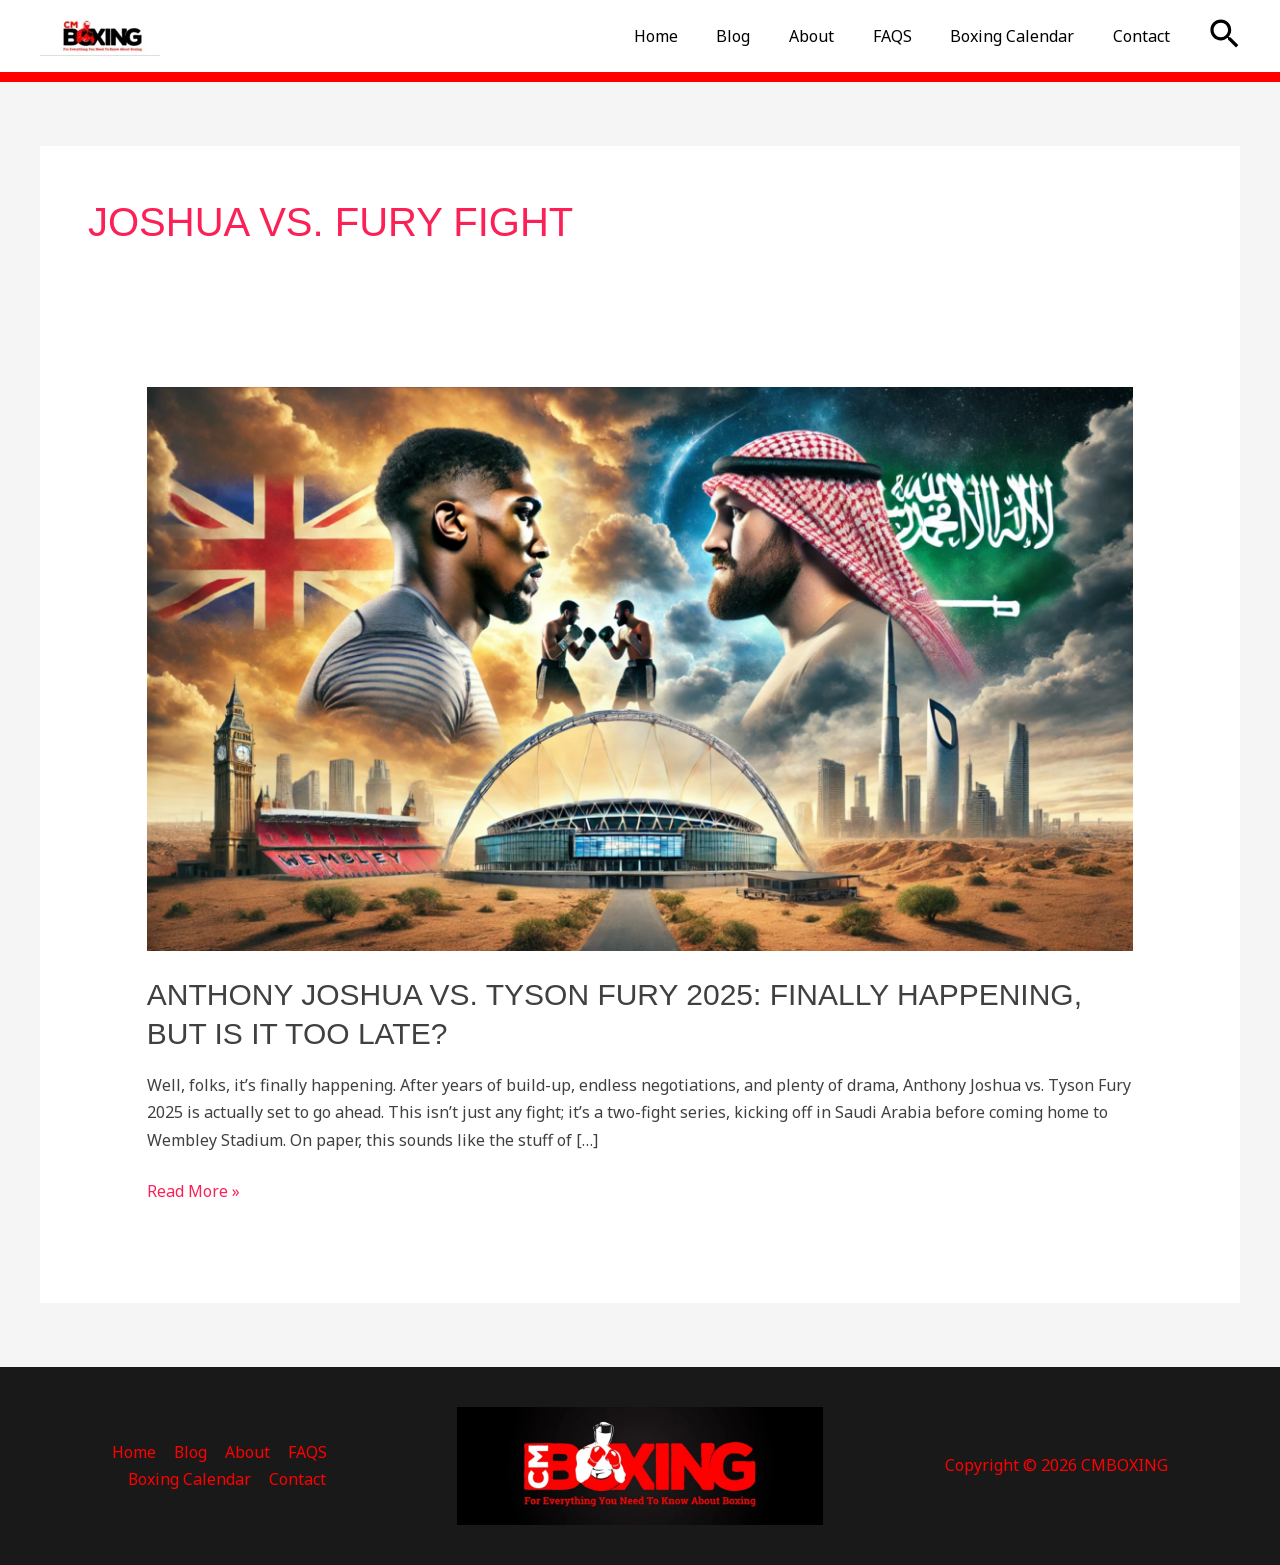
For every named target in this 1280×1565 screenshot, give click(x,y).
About (834, 36)
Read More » (193, 1190)
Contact (1144, 36)
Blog (763, 36)
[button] (1224, 36)
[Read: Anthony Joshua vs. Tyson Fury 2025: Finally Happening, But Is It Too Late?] (640, 668)
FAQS (908, 36)
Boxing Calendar (1022, 36)
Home (692, 36)
